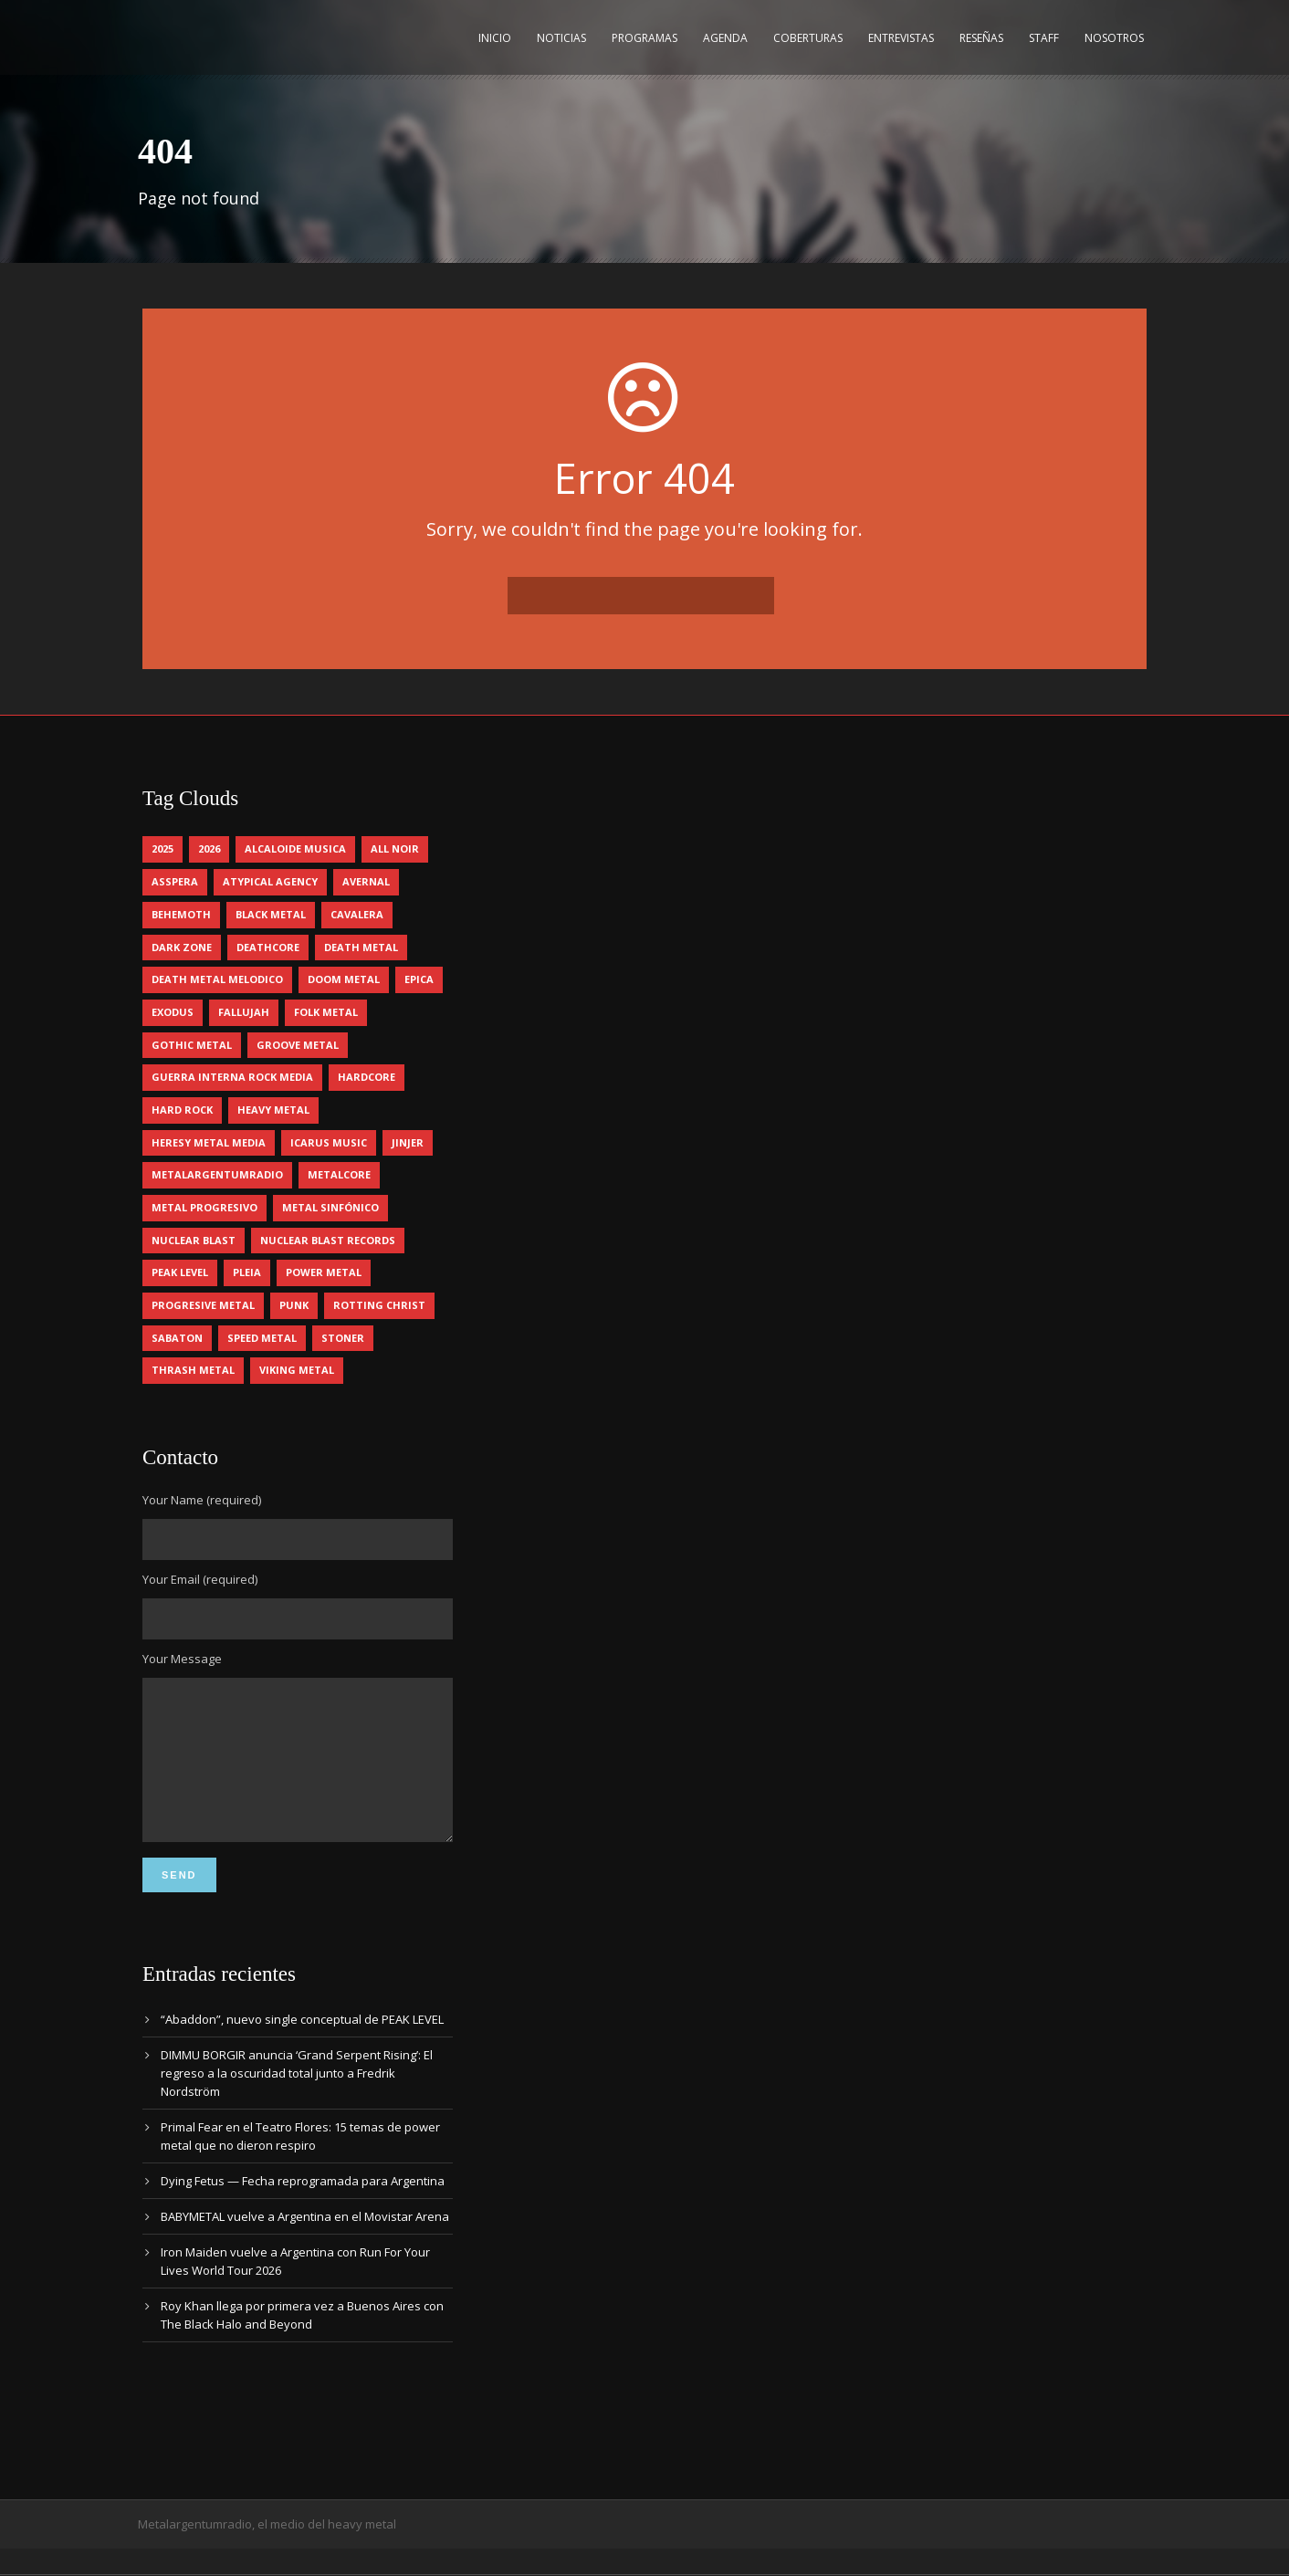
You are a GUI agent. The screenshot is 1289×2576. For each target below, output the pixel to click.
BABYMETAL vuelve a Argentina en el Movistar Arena (305, 2244)
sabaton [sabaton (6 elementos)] (177, 1338)
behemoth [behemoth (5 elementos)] (181, 914)
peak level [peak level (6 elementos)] (180, 1272)
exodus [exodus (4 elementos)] (173, 1012)
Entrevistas (901, 38)
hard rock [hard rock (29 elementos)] (182, 1109)
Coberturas (808, 38)
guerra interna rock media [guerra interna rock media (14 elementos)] (232, 1077)
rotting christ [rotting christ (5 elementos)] (379, 1305)
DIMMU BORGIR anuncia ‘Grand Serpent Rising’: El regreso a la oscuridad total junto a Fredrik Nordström (297, 2100)
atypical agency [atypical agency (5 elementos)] (270, 881)
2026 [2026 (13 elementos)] (209, 848)
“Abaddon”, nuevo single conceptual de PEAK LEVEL (302, 2046)
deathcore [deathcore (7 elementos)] (267, 947)
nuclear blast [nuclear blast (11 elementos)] (194, 1240)
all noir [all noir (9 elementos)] (395, 848)
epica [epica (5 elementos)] (419, 979)
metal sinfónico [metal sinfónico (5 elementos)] (330, 1207)
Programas (644, 38)
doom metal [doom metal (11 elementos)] (344, 979)
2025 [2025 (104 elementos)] (162, 848)
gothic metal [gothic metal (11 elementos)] (192, 1045)
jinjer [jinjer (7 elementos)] (408, 1142)
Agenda (725, 38)
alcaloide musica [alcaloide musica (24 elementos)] (295, 848)
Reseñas (981, 38)
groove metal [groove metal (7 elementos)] (298, 1045)
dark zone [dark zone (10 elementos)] (182, 947)
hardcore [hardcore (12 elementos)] (366, 1077)
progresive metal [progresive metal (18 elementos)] (203, 1305)
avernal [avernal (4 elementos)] (366, 881)
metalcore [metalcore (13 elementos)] (339, 1174)
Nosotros (1114, 38)
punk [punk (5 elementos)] (294, 1305)
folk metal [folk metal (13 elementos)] (326, 1012)
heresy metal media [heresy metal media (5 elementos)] (209, 1142)
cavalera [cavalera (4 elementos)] (356, 914)
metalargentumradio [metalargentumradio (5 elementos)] (217, 1174)
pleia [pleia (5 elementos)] (247, 1272)
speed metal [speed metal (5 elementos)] (262, 1338)
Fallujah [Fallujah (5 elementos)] (243, 1012)
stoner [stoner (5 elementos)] (342, 1338)
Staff (1044, 38)
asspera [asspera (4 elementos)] (175, 881)
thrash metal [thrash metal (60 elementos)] (193, 1370)
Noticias (561, 38)
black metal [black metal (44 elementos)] (271, 914)
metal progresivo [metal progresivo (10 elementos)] (204, 1207)
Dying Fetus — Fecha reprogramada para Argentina (303, 2208)
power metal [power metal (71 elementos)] (324, 1272)
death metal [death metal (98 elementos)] (361, 947)
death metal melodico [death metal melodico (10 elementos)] (217, 979)
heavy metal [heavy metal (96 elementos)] (273, 1109)
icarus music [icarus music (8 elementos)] (328, 1142)
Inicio (494, 38)
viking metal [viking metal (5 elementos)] (296, 1370)
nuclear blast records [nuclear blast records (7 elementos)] (327, 1240)
